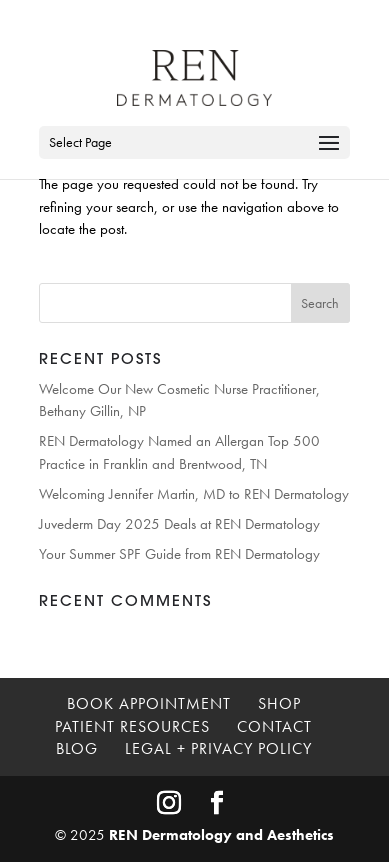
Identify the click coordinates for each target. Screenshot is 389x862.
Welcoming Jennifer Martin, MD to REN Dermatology (194, 494)
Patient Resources (132, 726)
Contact (274, 726)
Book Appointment (149, 703)
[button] (329, 156)
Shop (279, 703)
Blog (77, 748)
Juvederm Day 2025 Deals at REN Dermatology (179, 524)
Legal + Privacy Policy (218, 748)
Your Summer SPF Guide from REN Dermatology (179, 554)
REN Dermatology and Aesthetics (221, 835)
